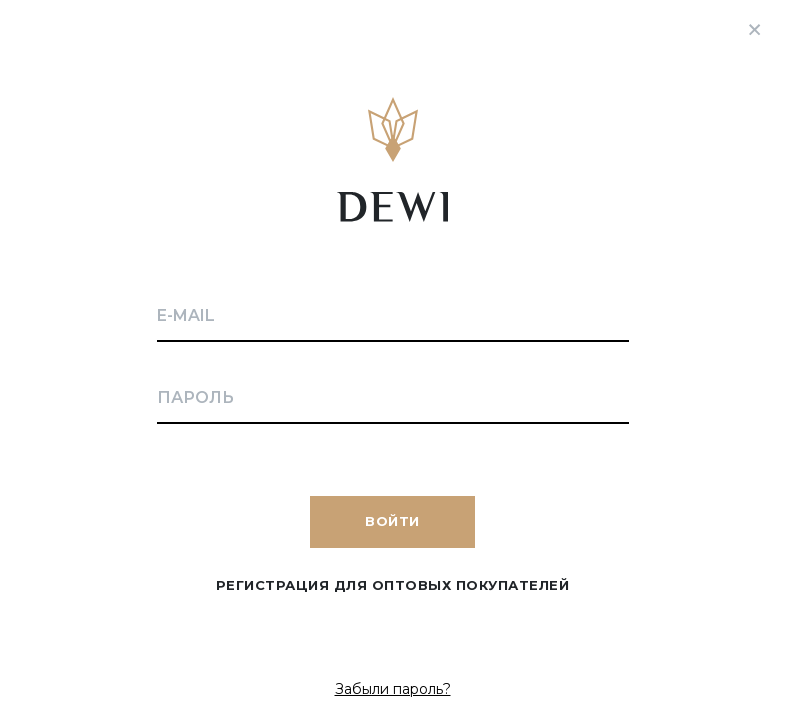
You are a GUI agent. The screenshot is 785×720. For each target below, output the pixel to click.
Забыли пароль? (393, 689)
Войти (392, 521)
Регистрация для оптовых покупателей (393, 585)
